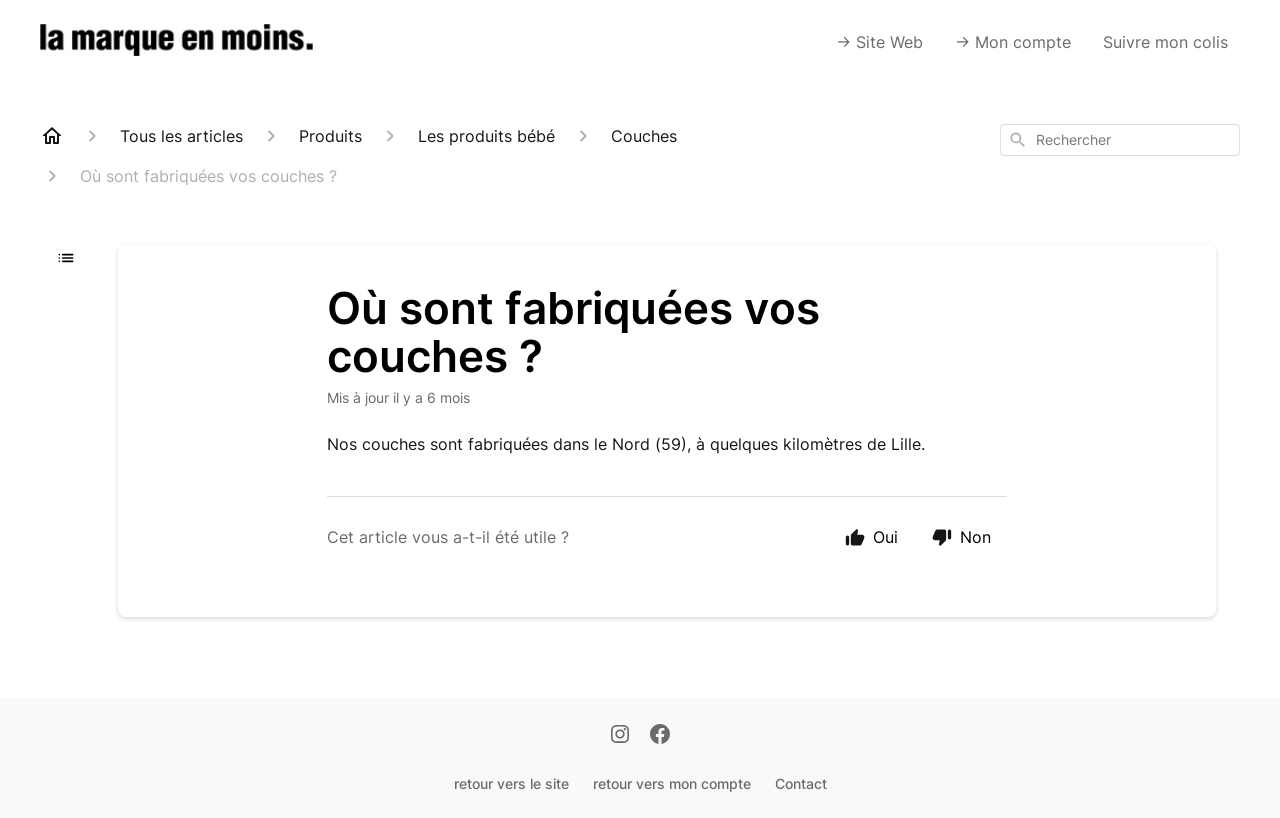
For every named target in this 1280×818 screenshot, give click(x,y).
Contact (801, 783)
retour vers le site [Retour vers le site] (511, 783)
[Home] (52, 136)
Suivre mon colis (1165, 42)
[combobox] (1120, 140)
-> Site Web (879, 42)
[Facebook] (660, 736)
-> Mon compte (1013, 42)
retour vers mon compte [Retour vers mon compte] (672, 783)
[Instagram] (620, 736)
